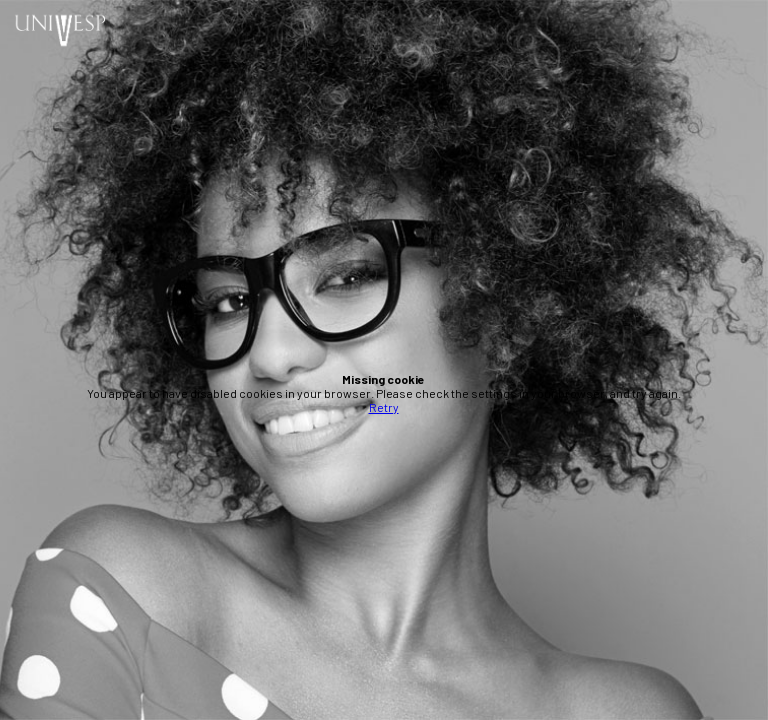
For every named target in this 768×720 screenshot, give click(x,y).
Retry (384, 407)
